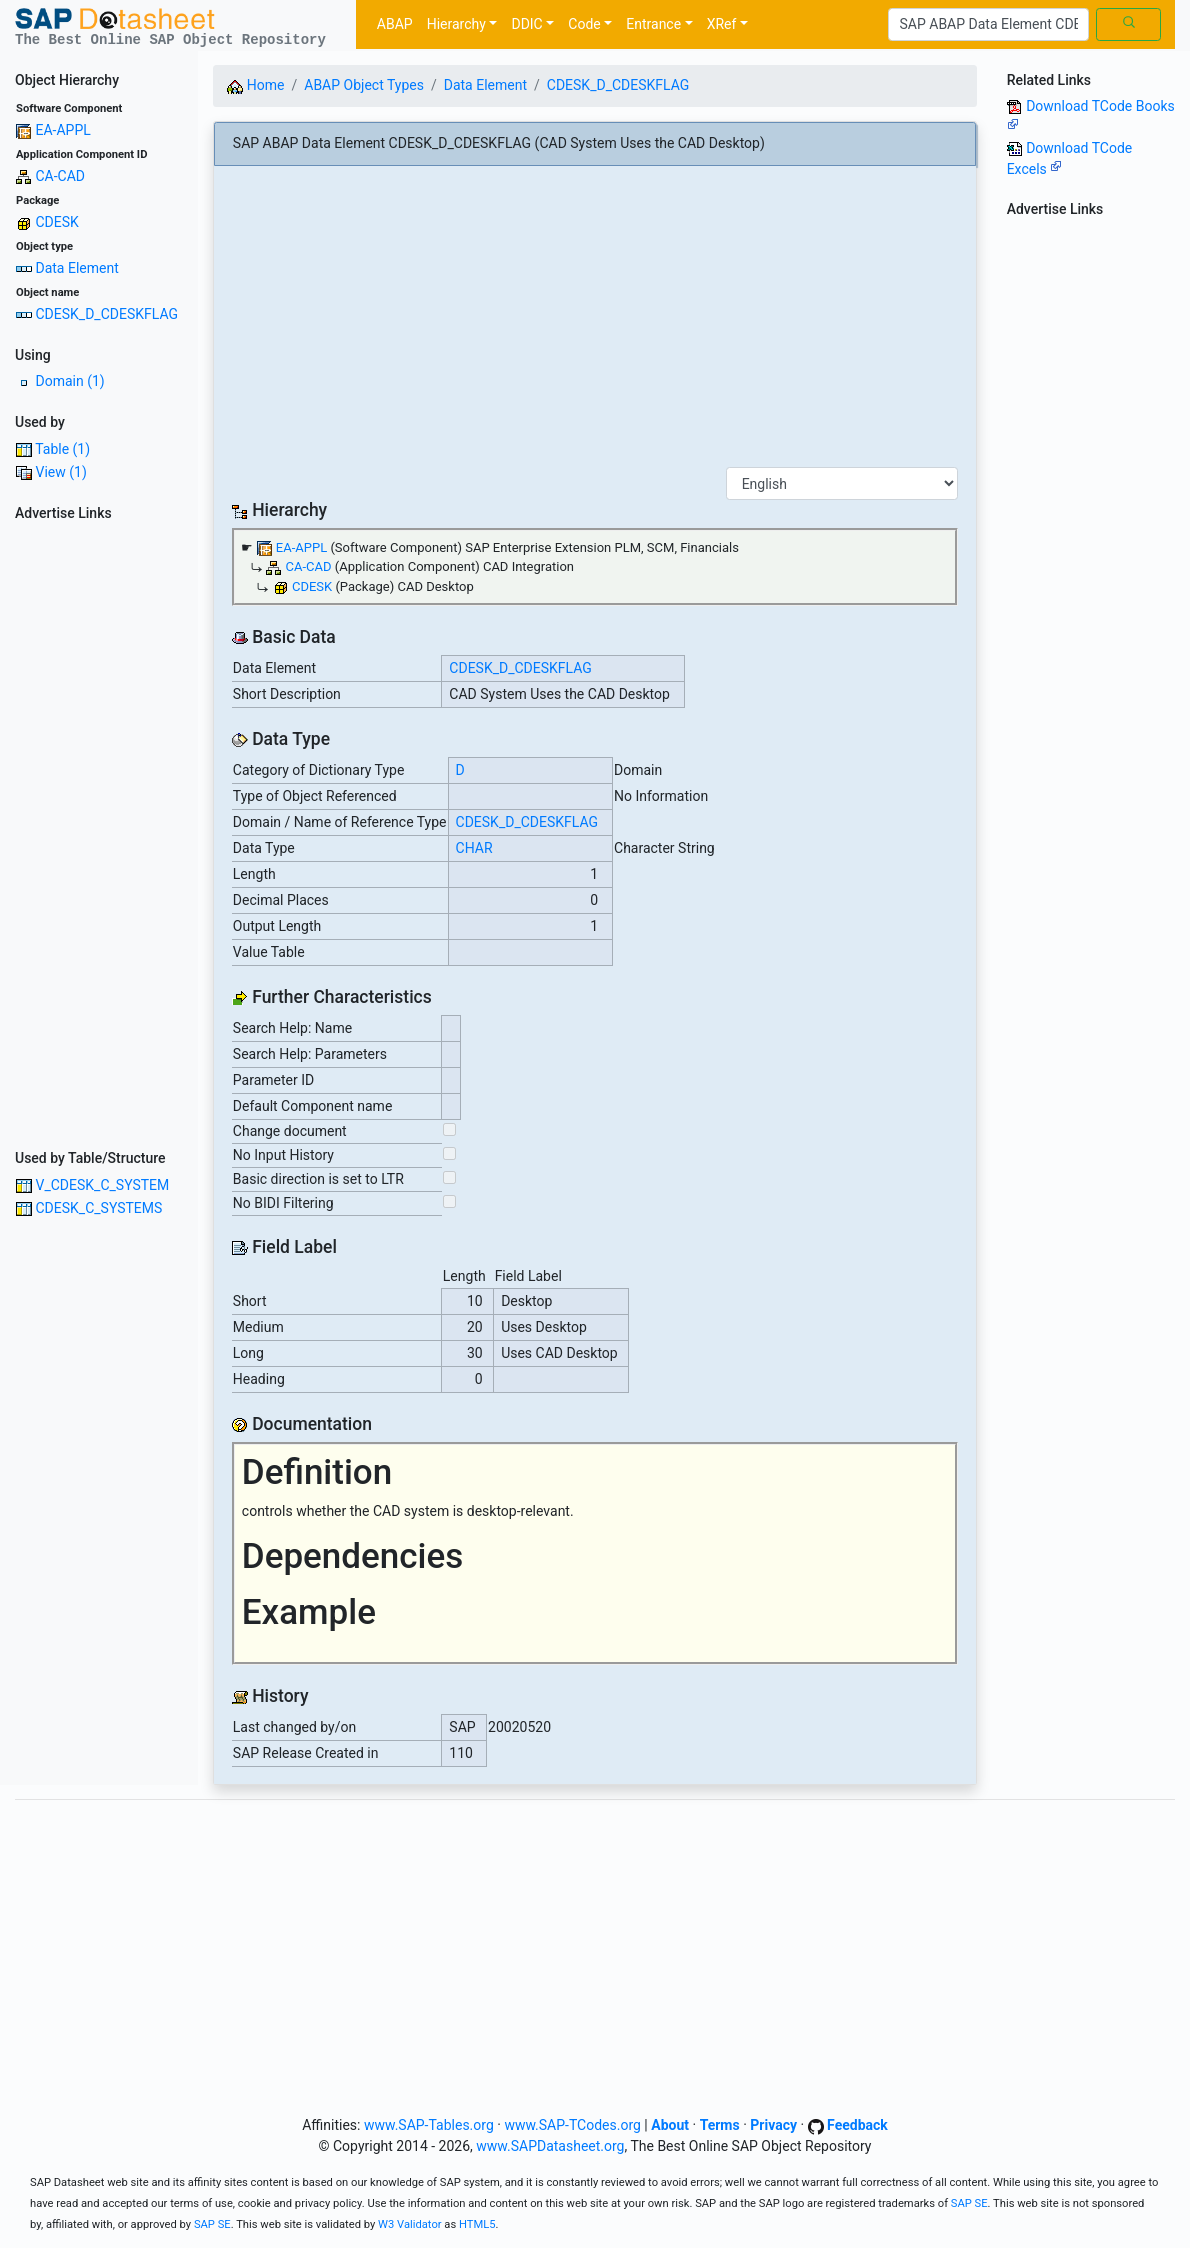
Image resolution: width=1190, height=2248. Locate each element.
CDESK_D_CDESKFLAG (106, 314)
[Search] (988, 25)
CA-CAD (60, 176)
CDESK (56, 222)
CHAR (474, 848)
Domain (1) (69, 381)
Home (255, 85)
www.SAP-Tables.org (429, 2125)
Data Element (76, 268)
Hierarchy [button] (456, 24)
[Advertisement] (99, 829)
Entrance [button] (653, 24)
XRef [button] (722, 24)
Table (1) (62, 449)
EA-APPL (62, 130)
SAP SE (969, 2203)
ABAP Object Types (364, 85)
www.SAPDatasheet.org (550, 2146)
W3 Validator (410, 2224)
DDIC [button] (526, 24)
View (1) (60, 472)
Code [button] (584, 24)
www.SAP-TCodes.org (572, 2125)
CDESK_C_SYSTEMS (98, 1208)
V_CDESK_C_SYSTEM (102, 1185)
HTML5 (477, 2224)
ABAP (395, 24)
